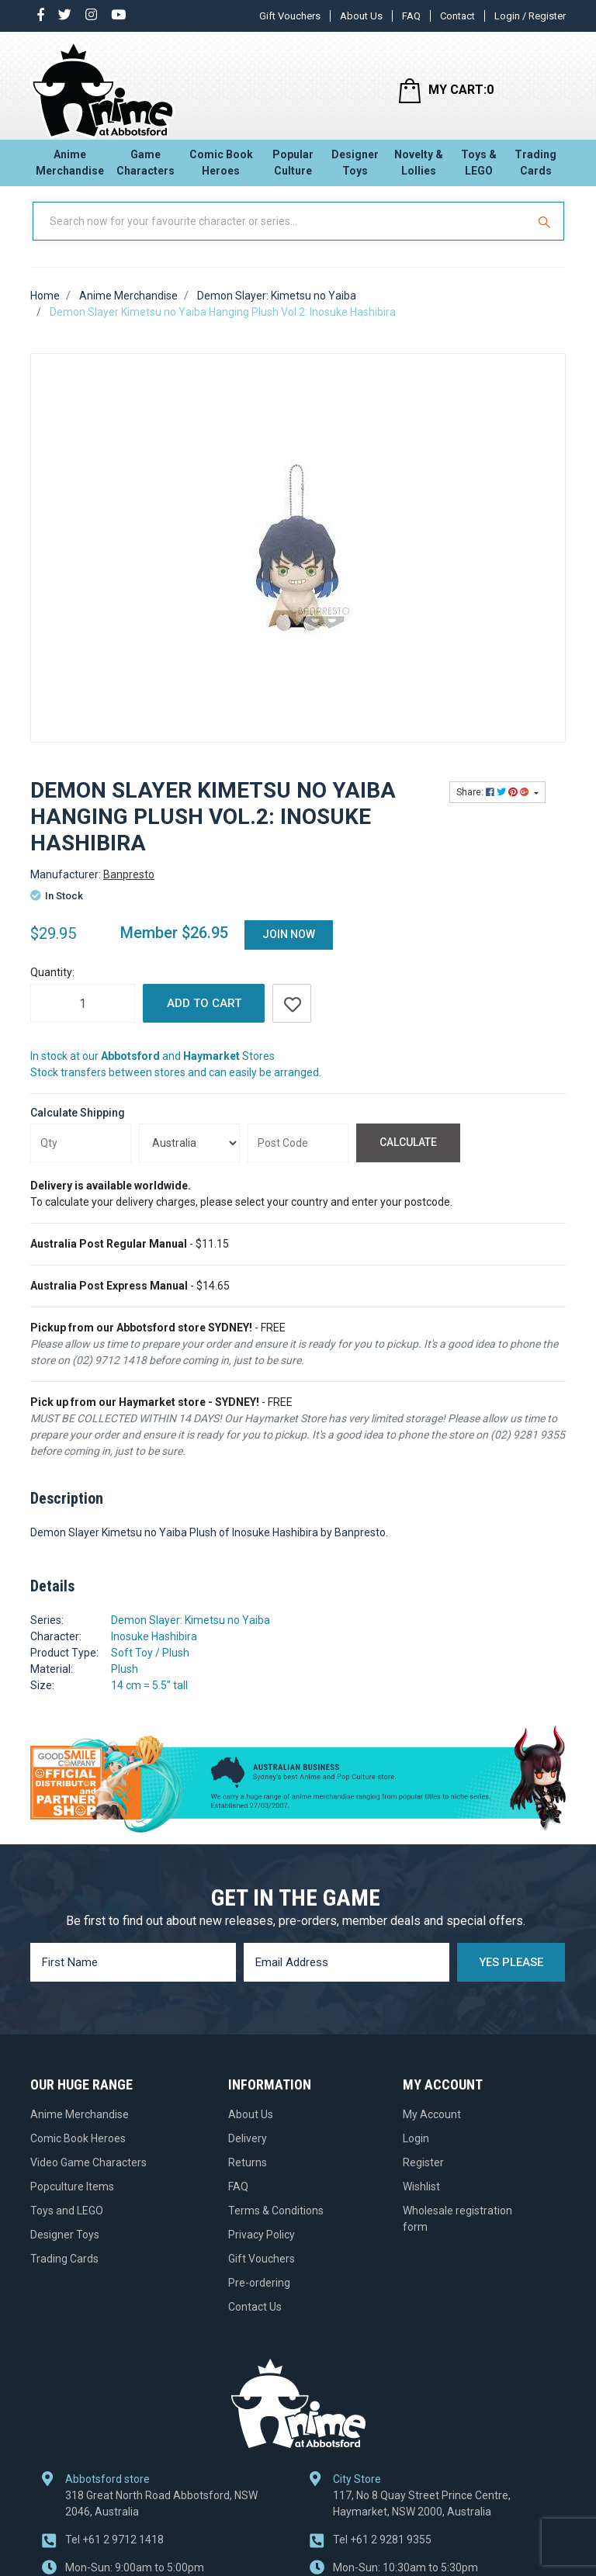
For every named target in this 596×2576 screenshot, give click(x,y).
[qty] (80, 1156)
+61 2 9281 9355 (382, 2553)
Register (423, 2175)
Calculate (408, 1156)
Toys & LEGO (479, 167)
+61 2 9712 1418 (114, 2553)
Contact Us (255, 2320)
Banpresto (128, 888)
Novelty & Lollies (418, 167)
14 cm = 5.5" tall (149, 1699)
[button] (291, 1017)
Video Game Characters (88, 2175)
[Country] (189, 1156)
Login (416, 2151)
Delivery (247, 2151)
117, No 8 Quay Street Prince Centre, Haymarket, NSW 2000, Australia (422, 2516)
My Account (432, 2127)
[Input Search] (281, 235)
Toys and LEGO (66, 2224)
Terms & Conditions (276, 2224)
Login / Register (530, 16)
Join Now (288, 948)
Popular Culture (293, 167)
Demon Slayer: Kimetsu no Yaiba (190, 1634)
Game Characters (145, 167)
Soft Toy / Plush (150, 1666)
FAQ (411, 16)
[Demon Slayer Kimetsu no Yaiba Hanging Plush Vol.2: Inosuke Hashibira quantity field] (82, 1017)
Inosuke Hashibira (154, 1650)
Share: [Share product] (494, 806)
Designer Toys (355, 167)
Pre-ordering (259, 2296)
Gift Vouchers (290, 16)
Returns (247, 2175)
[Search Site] (546, 235)
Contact (457, 16)
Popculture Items (72, 2199)
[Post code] (298, 1156)
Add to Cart (204, 1017)
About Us (361, 16)
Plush (124, 1683)
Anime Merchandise (70, 167)
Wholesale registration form (457, 2232)
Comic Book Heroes (221, 167)
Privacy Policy (261, 2248)
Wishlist (421, 2199)
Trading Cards (535, 167)
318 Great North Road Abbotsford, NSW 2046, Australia (161, 2516)
